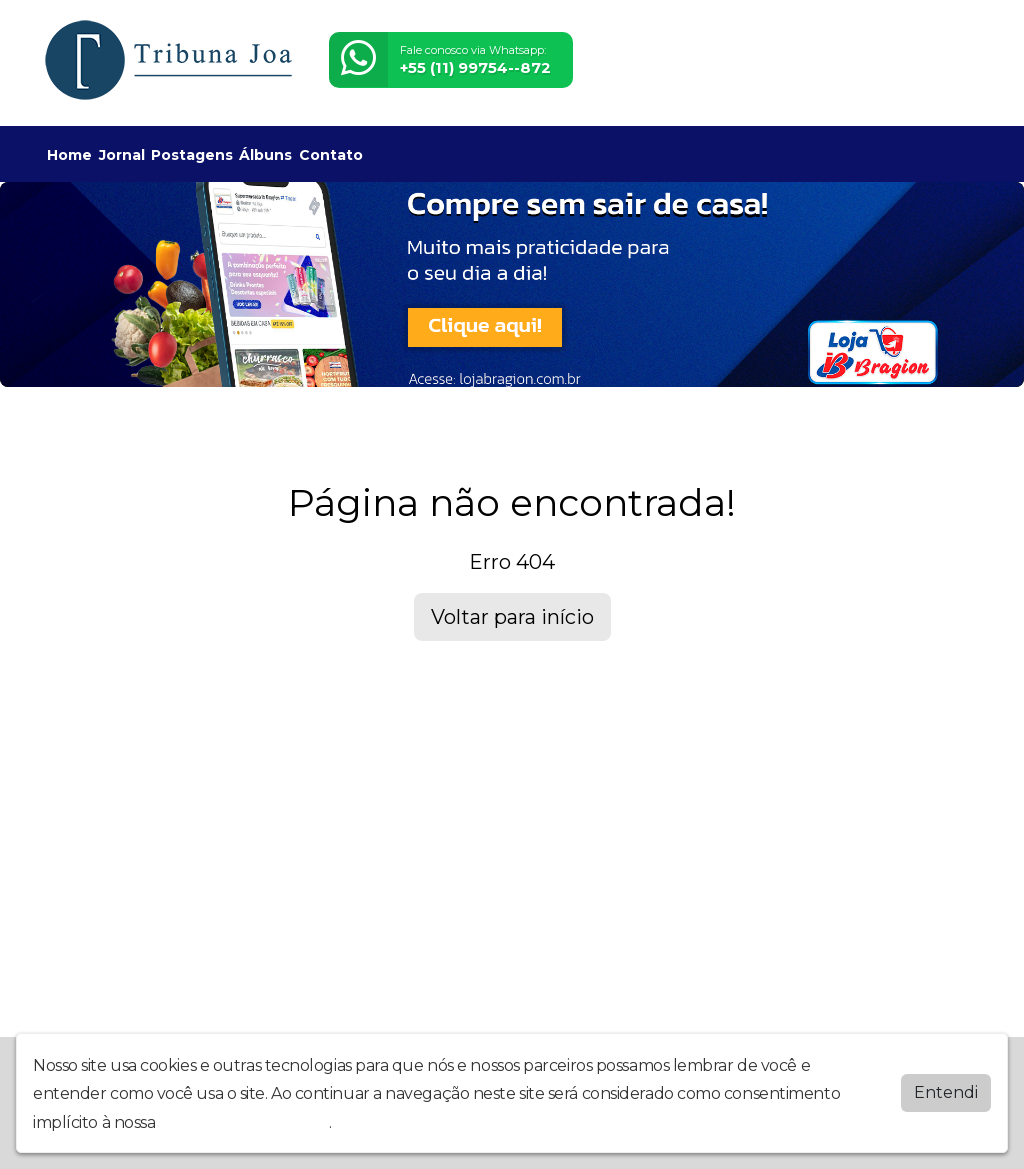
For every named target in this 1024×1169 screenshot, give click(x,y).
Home (69, 155)
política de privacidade (244, 1121)
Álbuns (265, 155)
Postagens (192, 155)
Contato (331, 155)
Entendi (946, 1091)
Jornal (122, 155)
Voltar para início (512, 617)
